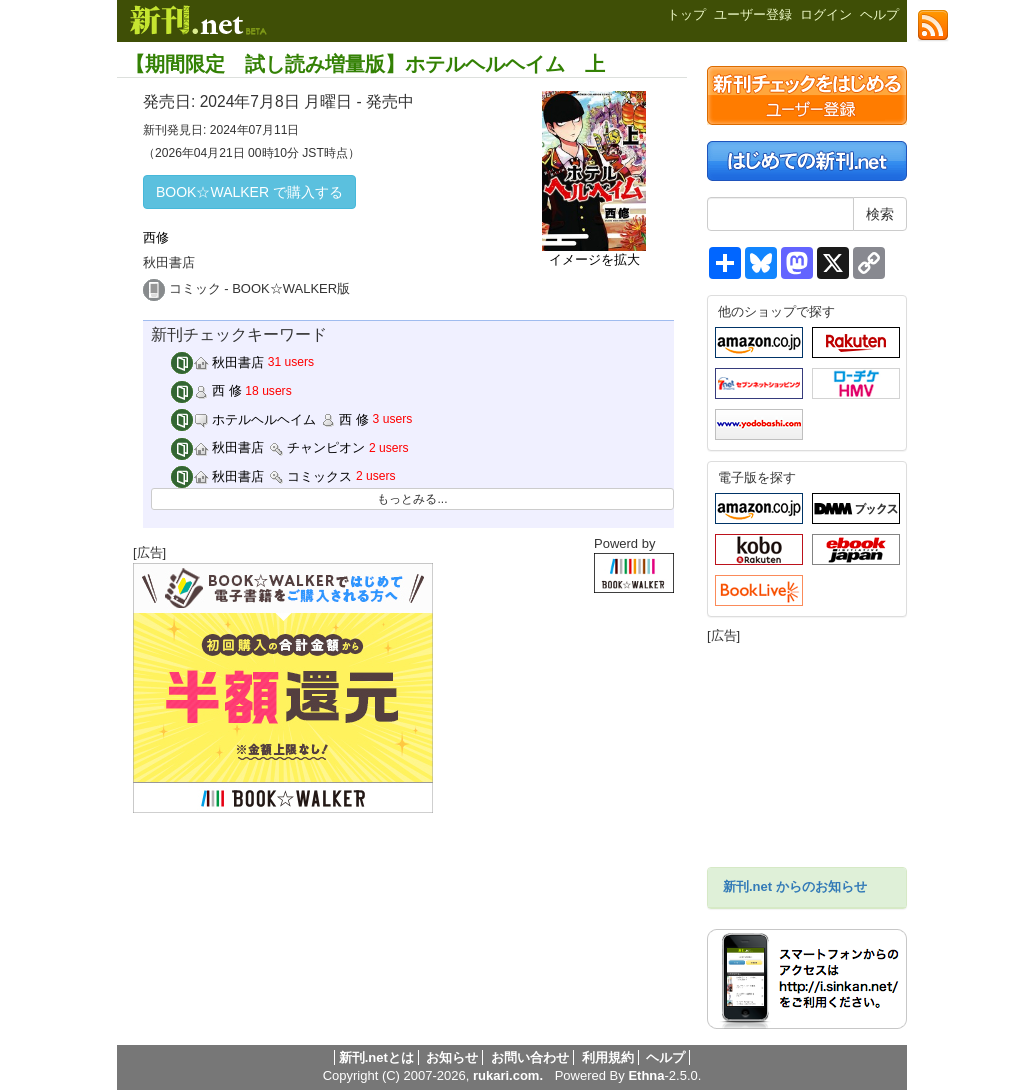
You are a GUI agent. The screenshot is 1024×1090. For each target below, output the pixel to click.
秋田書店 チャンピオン (268, 447)
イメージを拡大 (594, 259)
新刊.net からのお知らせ (795, 886)
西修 (156, 237)
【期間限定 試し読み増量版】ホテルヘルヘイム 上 (365, 64)
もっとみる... (412, 499)
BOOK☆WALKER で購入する (249, 192)
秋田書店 (218, 362)
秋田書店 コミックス (262, 476)
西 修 (206, 390)
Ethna (646, 1075)
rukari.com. (508, 1075)
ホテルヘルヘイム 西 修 (270, 419)
